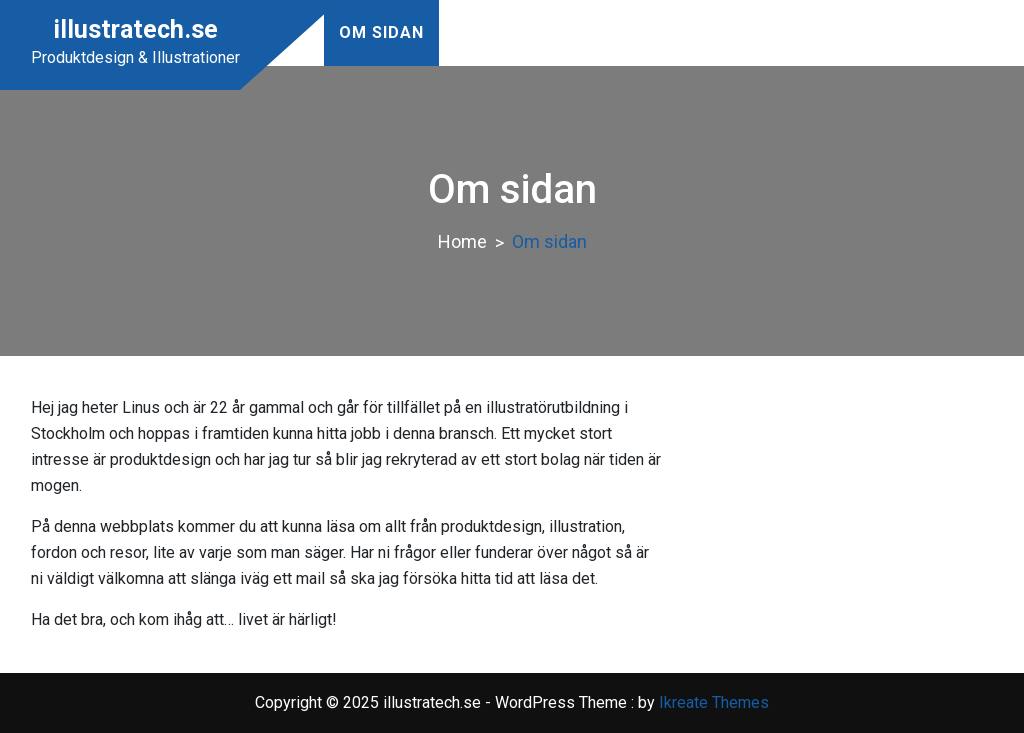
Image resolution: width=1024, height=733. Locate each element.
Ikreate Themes (714, 702)
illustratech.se (135, 29)
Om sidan (381, 32)
